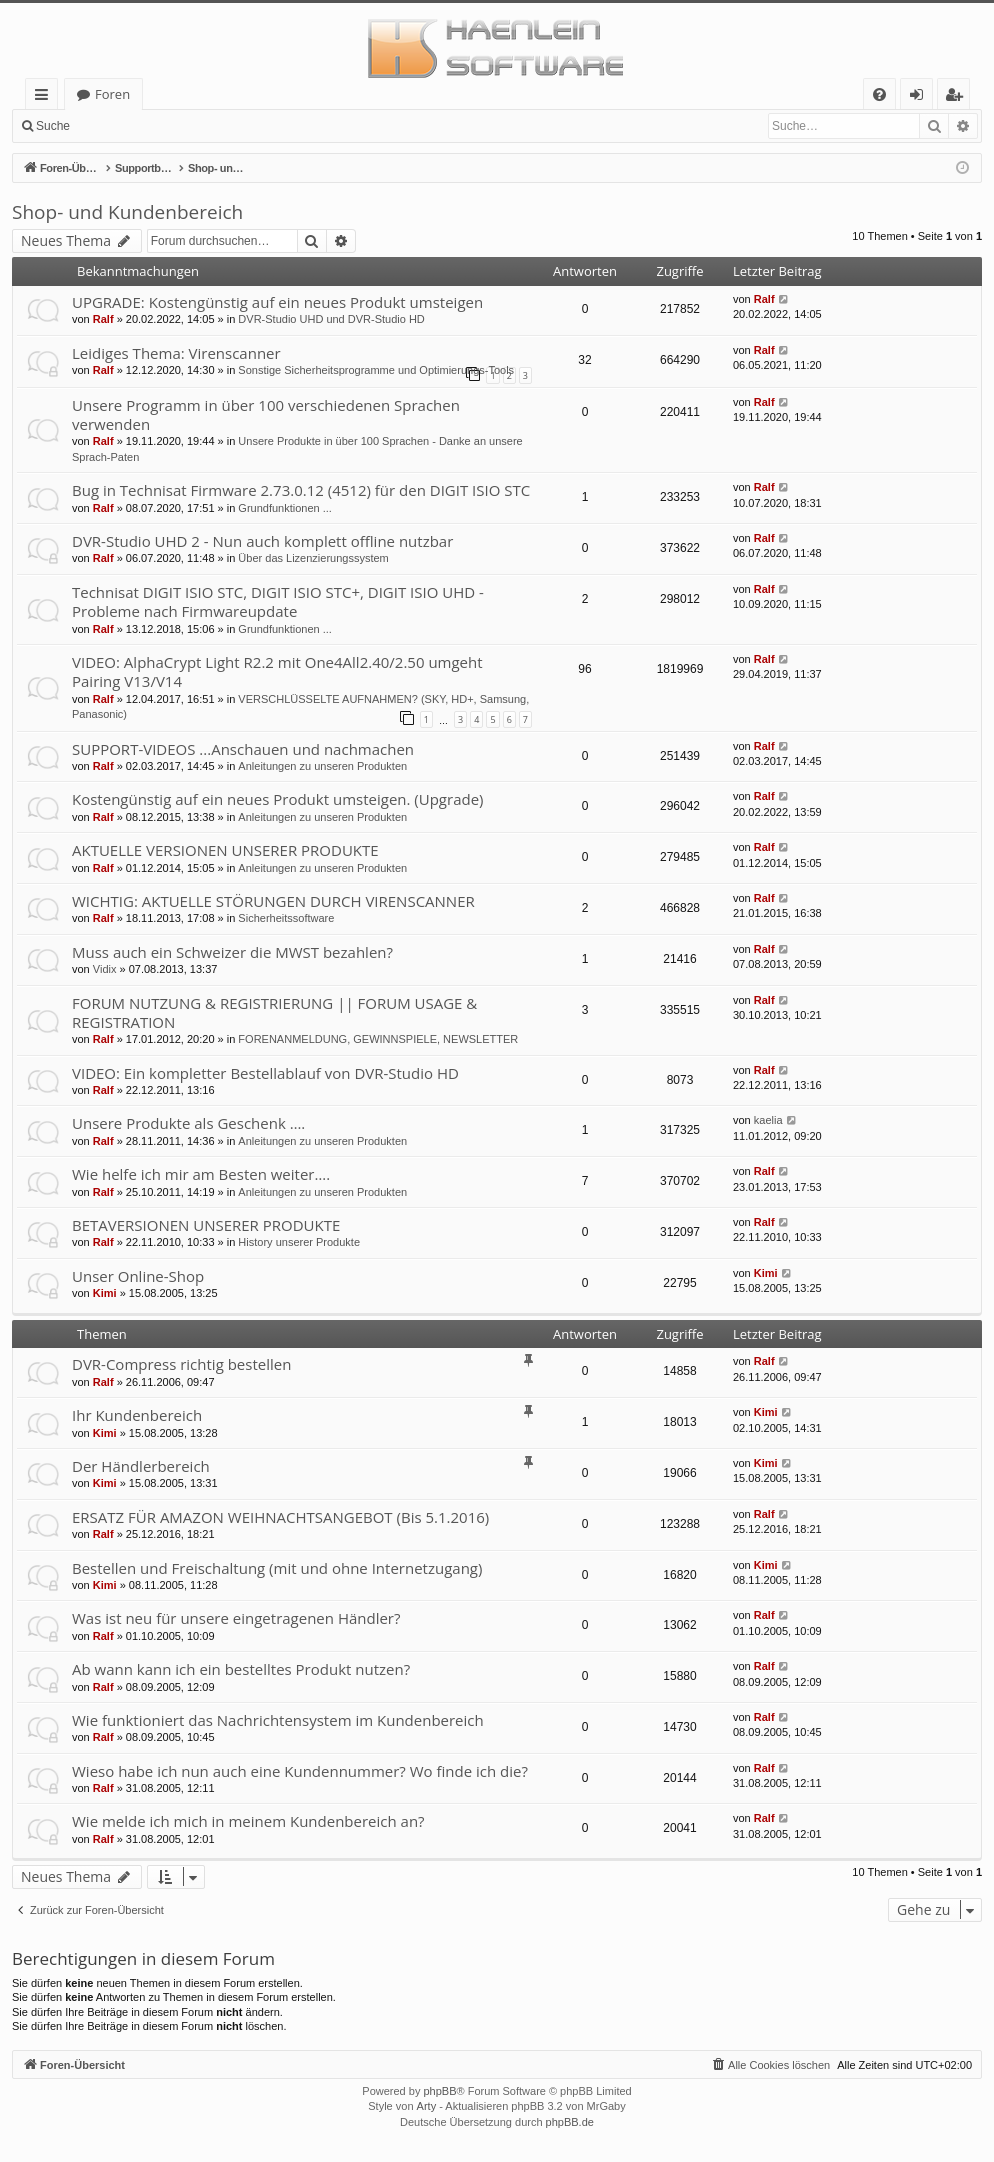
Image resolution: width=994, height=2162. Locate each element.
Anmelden (126, 126)
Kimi (105, 1293)
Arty (427, 2106)
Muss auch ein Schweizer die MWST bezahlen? (232, 952)
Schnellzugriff (45, 97)
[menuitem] (879, 94)
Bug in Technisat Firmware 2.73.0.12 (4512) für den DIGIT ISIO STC (301, 490)
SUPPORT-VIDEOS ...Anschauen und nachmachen (243, 749)
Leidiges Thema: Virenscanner (176, 353)
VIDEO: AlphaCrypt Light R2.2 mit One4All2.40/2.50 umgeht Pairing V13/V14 (277, 671)
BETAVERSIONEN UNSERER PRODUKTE (206, 1225)
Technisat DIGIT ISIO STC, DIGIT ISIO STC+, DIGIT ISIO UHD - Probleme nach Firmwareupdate (278, 601)
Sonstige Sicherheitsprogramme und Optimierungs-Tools (376, 370)
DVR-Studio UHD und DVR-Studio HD (331, 319)
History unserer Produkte (299, 1242)
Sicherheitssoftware (286, 918)
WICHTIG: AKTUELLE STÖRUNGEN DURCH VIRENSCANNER (273, 901)
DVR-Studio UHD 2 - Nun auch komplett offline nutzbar (262, 541)
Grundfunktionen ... (285, 508)
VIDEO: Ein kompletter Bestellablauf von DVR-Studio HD (265, 1073)
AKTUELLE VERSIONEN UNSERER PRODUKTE (225, 850)
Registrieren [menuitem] (958, 97)
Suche (53, 126)
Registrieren (215, 126)
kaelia (768, 1120)
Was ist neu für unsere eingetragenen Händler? (236, 1618)
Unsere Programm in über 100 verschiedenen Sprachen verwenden (266, 414)
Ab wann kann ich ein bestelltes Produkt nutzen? (241, 1669)
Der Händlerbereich (141, 1466)
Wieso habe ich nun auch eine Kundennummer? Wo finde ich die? (300, 1771)
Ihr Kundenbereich (137, 1415)
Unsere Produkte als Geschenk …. (188, 1123)
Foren (112, 94)
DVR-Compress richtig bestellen (181, 1364)
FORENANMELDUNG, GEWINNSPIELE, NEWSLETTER (378, 1039)
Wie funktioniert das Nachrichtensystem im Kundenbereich (278, 1720)
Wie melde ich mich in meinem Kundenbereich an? (248, 1821)
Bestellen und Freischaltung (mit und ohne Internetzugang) (277, 1568)
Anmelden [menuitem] (922, 97)
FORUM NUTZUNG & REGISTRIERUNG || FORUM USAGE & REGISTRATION (274, 1012)
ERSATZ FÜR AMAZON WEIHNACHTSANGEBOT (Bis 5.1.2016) (280, 1517)
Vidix (105, 969)
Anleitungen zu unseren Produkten (322, 766)
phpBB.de (570, 2122)
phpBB (439, 2091)
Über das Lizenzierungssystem (313, 558)
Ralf (103, 319)
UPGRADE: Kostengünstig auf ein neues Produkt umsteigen (277, 302)
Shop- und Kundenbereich (127, 212)
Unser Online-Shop (138, 1276)
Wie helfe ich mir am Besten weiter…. (201, 1174)
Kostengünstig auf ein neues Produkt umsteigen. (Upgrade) (278, 799)
